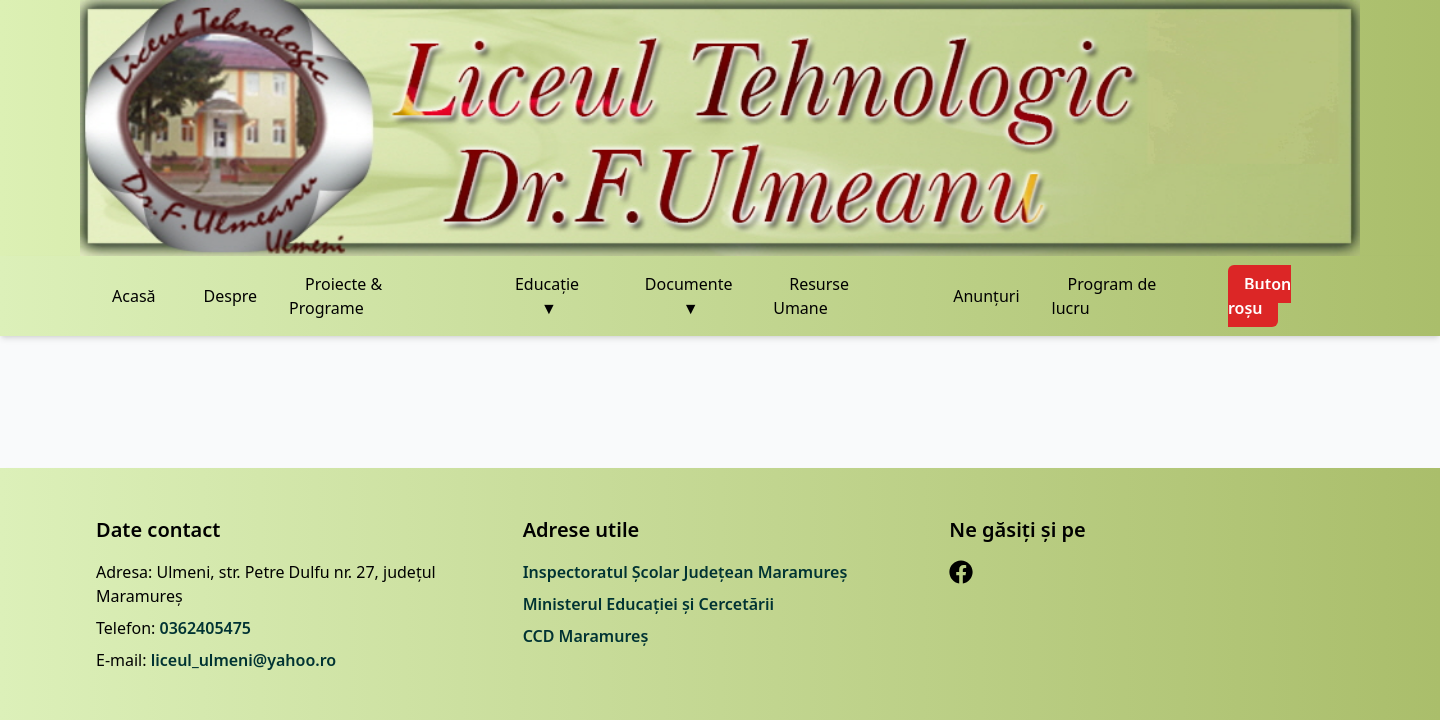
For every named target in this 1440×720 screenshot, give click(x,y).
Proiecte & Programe (335, 296)
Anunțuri (986, 296)
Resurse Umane (811, 296)
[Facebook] (961, 572)
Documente (689, 296)
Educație (547, 296)
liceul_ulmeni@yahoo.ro (244, 660)
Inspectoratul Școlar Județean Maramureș (685, 572)
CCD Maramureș (586, 636)
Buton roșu (1259, 296)
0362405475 (205, 628)
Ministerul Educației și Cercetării (648, 604)
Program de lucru (1104, 296)
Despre (231, 296)
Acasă (134, 296)
